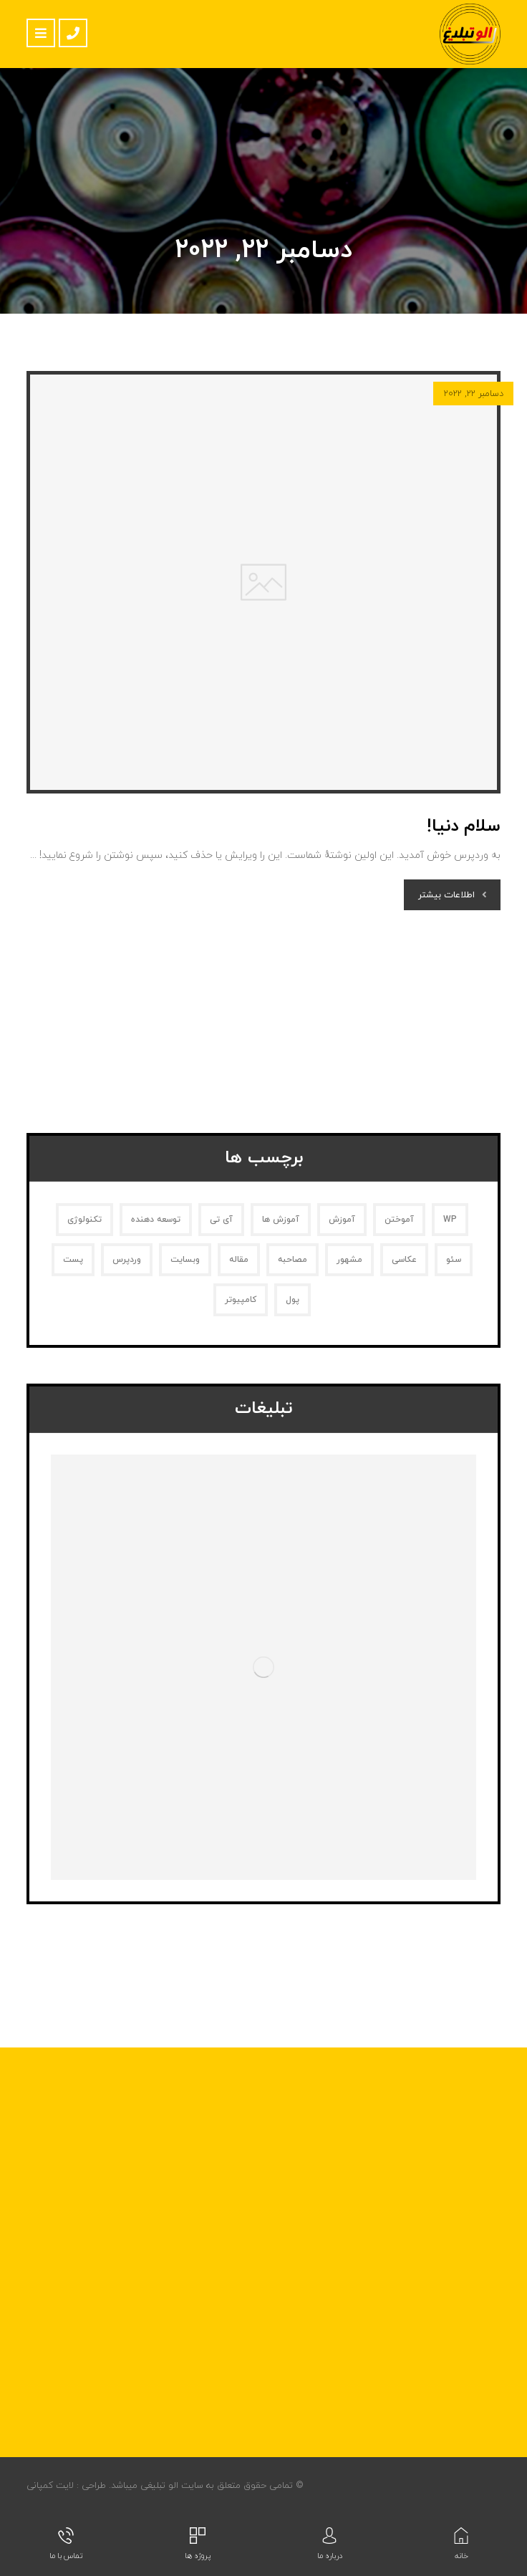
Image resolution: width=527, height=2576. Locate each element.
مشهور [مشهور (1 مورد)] (349, 1259)
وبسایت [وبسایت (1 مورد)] (185, 1259)
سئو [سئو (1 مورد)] (453, 1259)
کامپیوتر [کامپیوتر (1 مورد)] (240, 1300)
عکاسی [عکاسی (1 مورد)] (404, 1259)
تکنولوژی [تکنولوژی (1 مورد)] (84, 1219)
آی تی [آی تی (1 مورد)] (221, 1219)
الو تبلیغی (157, 2485)
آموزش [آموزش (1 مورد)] (342, 1219)
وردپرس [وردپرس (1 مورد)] (126, 1259)
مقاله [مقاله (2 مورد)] (238, 1259)
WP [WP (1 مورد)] (450, 1219)
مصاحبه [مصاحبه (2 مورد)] (292, 1259)
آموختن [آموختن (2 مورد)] (399, 1219)
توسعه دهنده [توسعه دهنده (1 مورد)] (155, 1219)
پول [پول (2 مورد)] (292, 1300)
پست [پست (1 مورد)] (73, 1259)
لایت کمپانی (50, 2485)
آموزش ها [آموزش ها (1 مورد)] (280, 1219)
